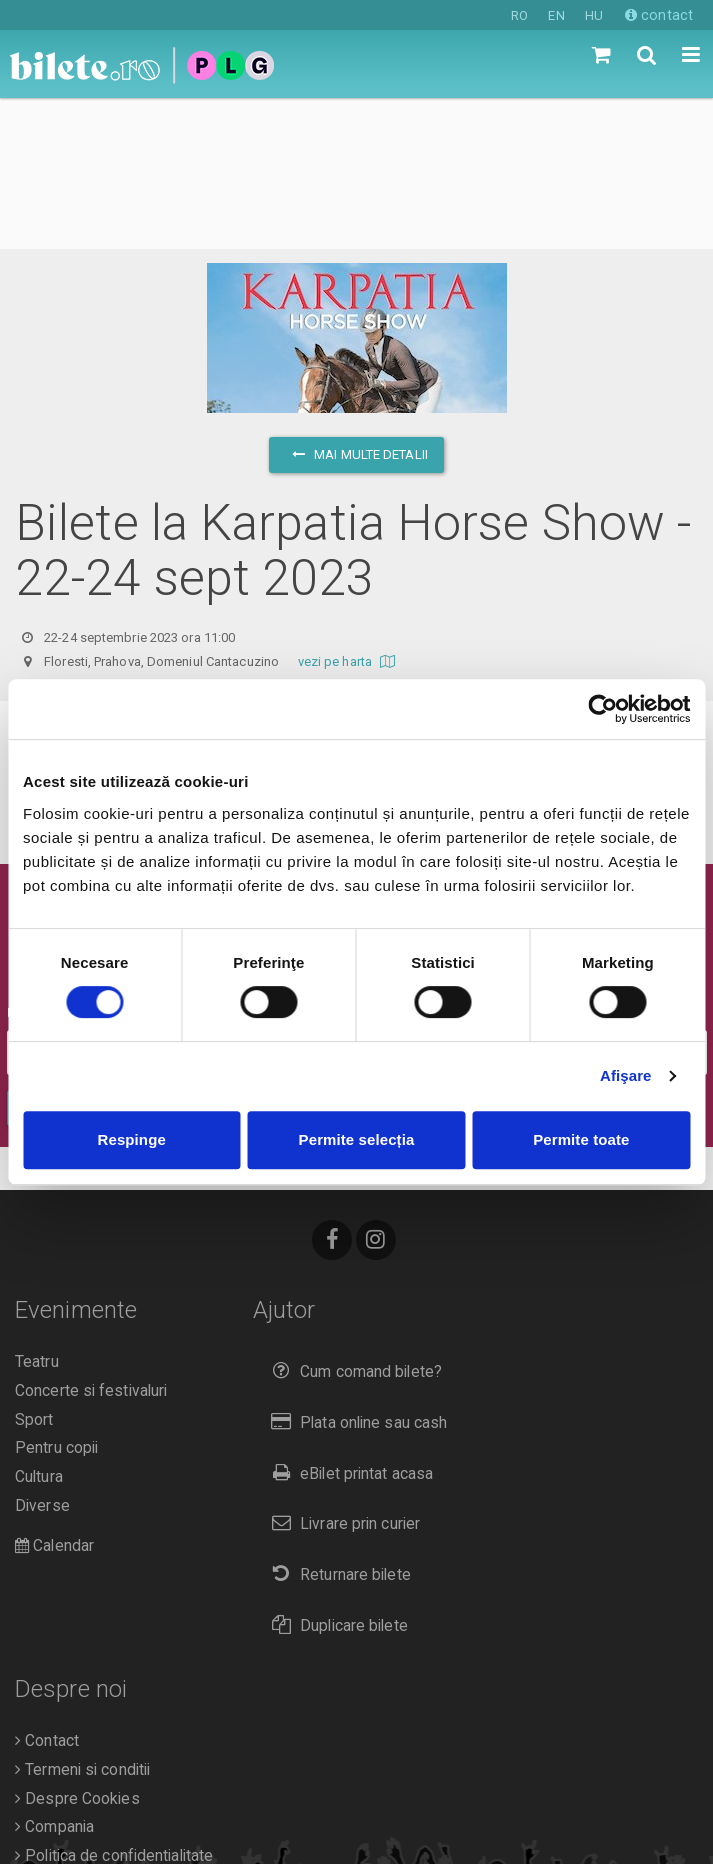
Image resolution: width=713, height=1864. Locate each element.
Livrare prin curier (341, 1372)
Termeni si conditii (82, 1619)
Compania (54, 1676)
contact (659, 15)
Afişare (626, 1075)
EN (556, 15)
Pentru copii (56, 1297)
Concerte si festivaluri (91, 1240)
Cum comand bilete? (352, 1220)
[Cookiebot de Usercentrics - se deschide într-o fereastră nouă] (602, 709)
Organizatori (61, 1734)
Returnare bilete (337, 1423)
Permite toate (581, 1139)
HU (594, 15)
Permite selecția (357, 1139)
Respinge (132, 1139)
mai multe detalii (356, 303)
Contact (47, 1590)
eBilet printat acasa (348, 1322)
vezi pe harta (349, 510)
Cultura (39, 1326)
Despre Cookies (77, 1648)
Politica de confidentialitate (114, 1705)
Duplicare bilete (335, 1474)
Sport (34, 1269)
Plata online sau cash (355, 1271)
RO (519, 15)
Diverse (42, 1355)
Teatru (37, 1211)
